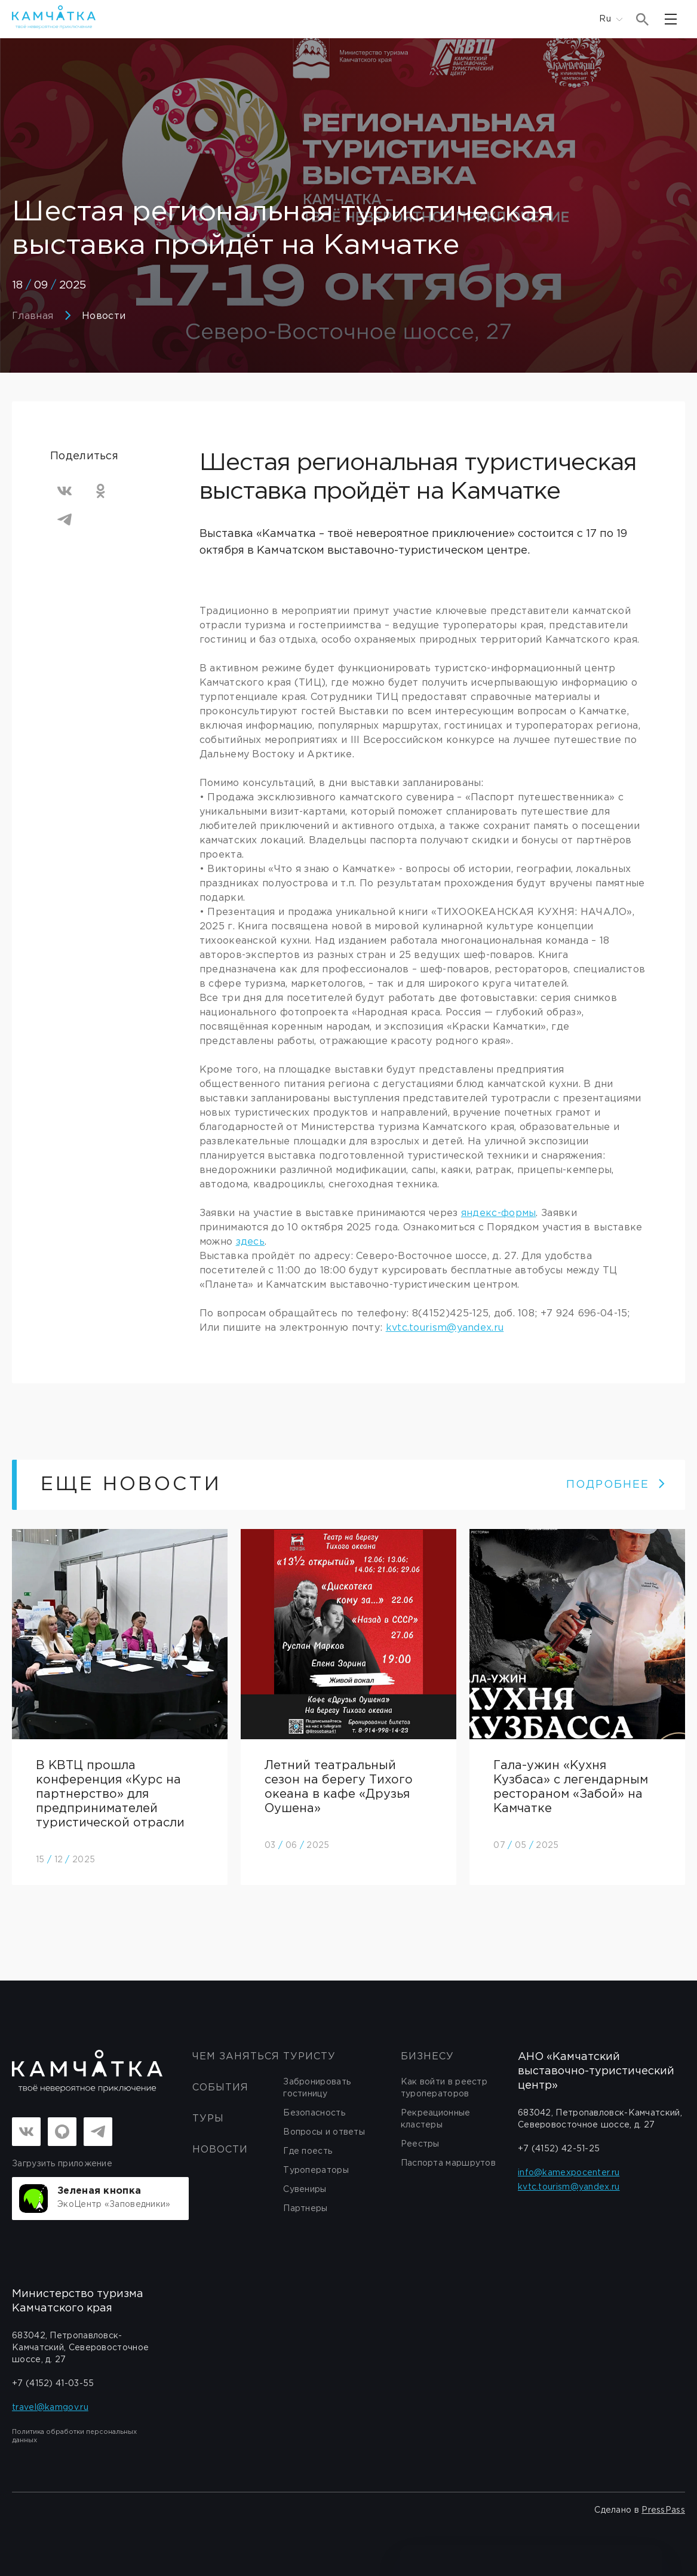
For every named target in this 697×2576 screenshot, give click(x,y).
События (220, 2087)
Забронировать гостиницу (317, 2088)
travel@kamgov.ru (50, 2407)
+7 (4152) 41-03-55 (53, 2383)
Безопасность (314, 2113)
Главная (32, 316)
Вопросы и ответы (324, 2132)
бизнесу (427, 2056)
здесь (250, 1242)
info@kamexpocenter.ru (568, 2172)
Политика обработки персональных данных (74, 2436)
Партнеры (305, 2208)
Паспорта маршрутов (448, 2163)
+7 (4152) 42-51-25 (559, 2149)
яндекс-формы (498, 1213)
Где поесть (307, 2151)
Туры (208, 2118)
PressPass (663, 2510)
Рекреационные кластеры (436, 2119)
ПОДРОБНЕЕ (616, 1484)
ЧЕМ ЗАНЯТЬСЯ (236, 2056)
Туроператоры (316, 2170)
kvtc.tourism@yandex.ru (445, 1328)
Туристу (309, 2056)
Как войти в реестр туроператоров (444, 2088)
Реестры (420, 2144)
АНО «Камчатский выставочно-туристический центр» (596, 2071)
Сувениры (304, 2189)
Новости (103, 316)
